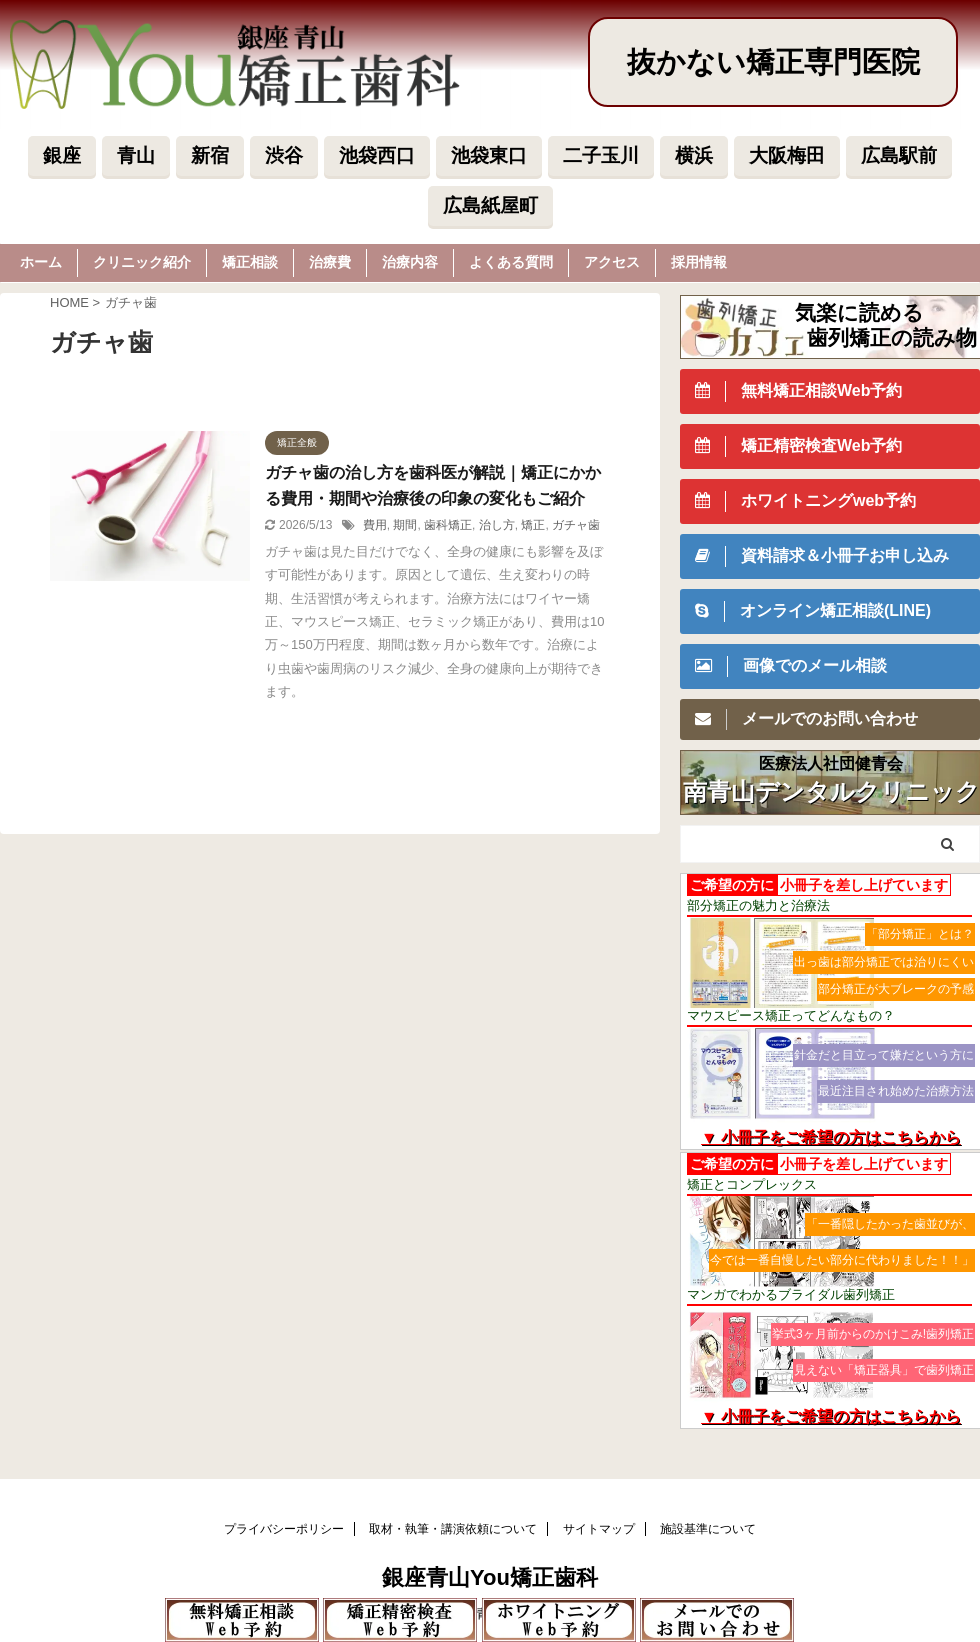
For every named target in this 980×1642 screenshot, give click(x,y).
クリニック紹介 (142, 262)
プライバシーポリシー (284, 1529)
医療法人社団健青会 (831, 763)
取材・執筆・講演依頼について (453, 1529)
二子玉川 (601, 155)
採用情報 (699, 262)
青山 (136, 155)
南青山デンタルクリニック (831, 792)
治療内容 (410, 262)
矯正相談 (250, 262)
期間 (405, 525)
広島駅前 (899, 155)
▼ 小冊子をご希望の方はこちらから (831, 1137)
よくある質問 (511, 262)
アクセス (612, 262)
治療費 (330, 262)
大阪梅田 (787, 155)
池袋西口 (377, 155)
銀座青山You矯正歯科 (490, 1577)
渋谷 (284, 155)
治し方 (497, 525)
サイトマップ (599, 1529)
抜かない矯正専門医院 (773, 62)
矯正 (533, 525)
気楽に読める (859, 312)
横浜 (694, 155)
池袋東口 (489, 155)
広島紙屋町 (490, 205)
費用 (375, 525)
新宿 (210, 155)
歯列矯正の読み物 (892, 337)
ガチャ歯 (576, 525)
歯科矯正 (448, 525)
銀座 (62, 155)
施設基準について (708, 1529)
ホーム (41, 262)
